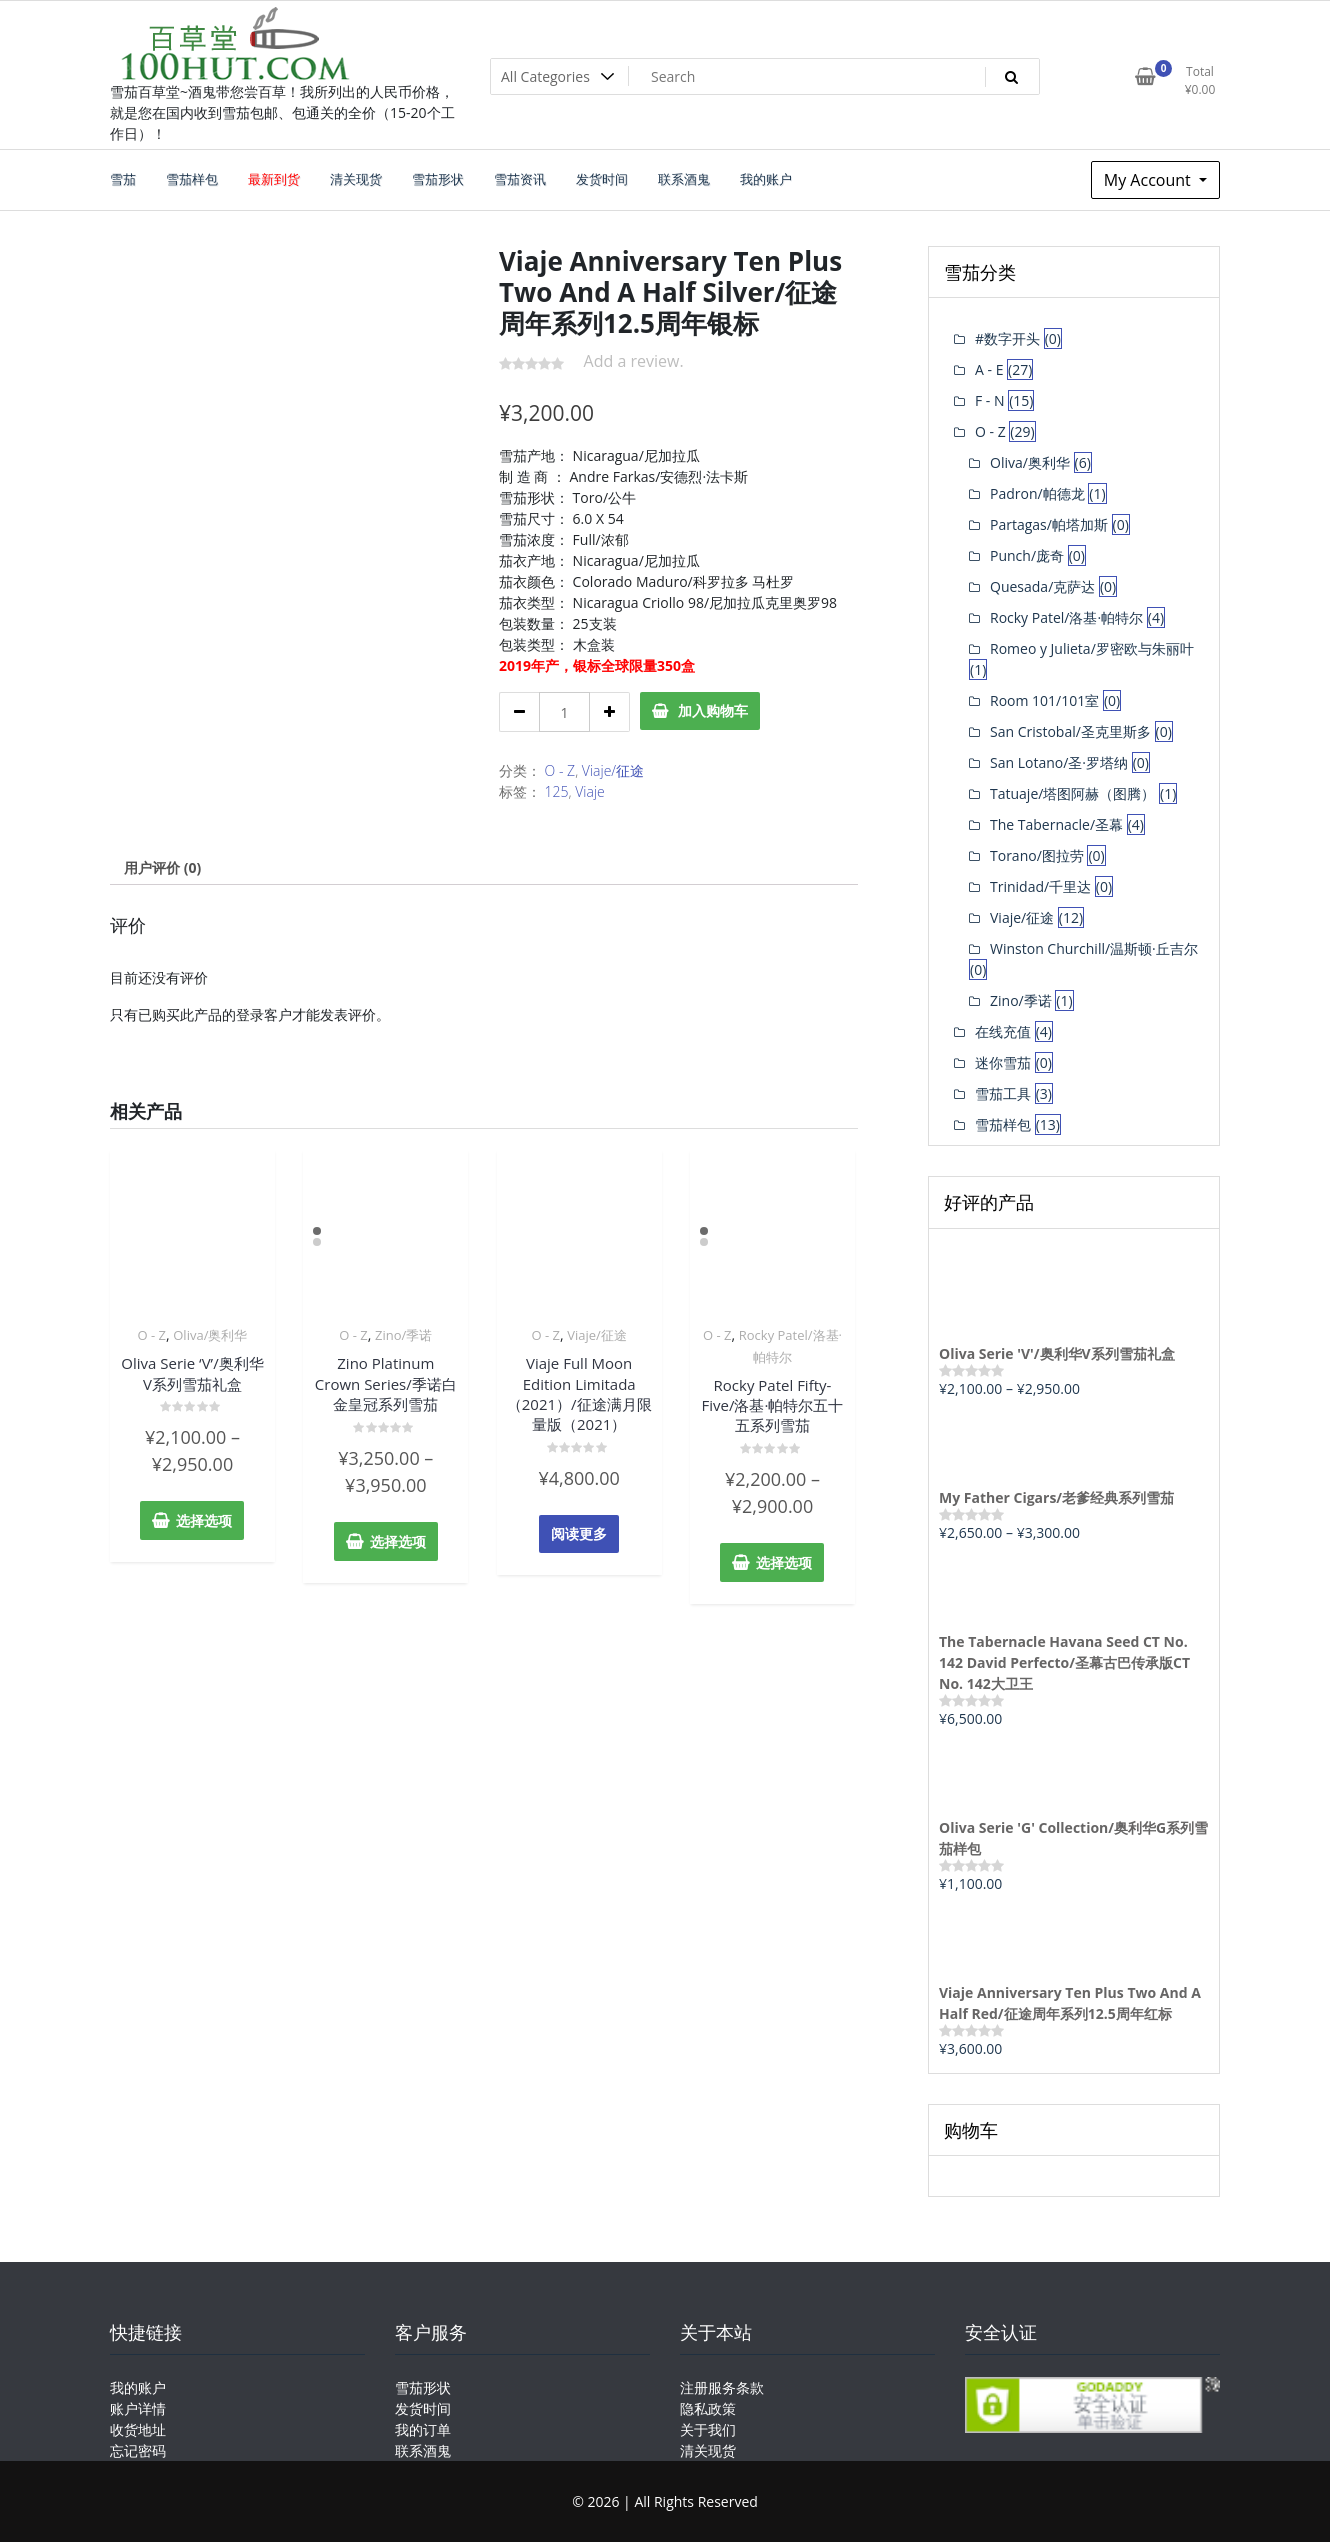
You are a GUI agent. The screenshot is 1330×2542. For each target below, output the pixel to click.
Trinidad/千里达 (1040, 886)
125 (557, 791)
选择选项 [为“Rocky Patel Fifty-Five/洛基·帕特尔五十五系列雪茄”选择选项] (784, 1562)
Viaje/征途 (613, 770)
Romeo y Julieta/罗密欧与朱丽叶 (1092, 648)
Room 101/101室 (1044, 700)
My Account (1149, 180)
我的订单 (423, 2429)
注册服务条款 (722, 2387)
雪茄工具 (1003, 1093)
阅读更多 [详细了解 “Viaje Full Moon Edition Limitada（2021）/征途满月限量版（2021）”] (579, 1533)
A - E (989, 369)
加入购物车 (713, 710)
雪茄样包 (1003, 1124)
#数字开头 (1007, 338)
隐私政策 (708, 2408)
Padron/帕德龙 (1037, 493)
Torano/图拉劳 (1037, 855)
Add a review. (634, 361)
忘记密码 (138, 2450)
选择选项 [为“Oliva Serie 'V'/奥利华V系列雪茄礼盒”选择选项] (204, 1520)
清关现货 (708, 2450)
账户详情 (138, 2408)
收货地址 (138, 2429)
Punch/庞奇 (1027, 555)
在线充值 (1003, 1031)
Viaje (590, 791)
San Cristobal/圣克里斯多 (1070, 731)
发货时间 (423, 2408)
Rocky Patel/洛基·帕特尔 (1066, 617)
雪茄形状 (423, 2387)
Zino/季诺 (403, 1335)
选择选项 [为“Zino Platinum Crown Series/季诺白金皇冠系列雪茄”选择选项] (398, 1541)
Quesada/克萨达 (1042, 586)
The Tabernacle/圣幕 (1056, 824)
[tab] (162, 867)
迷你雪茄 (1003, 1062)
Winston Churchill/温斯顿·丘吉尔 (1094, 948)
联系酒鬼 (423, 2450)
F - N (990, 400)
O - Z (560, 770)
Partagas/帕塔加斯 (1049, 524)
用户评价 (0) (162, 867)
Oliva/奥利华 (210, 1335)
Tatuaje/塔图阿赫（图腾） (1072, 793)
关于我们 (708, 2429)
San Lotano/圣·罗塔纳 (1059, 762)
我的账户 (138, 2387)
